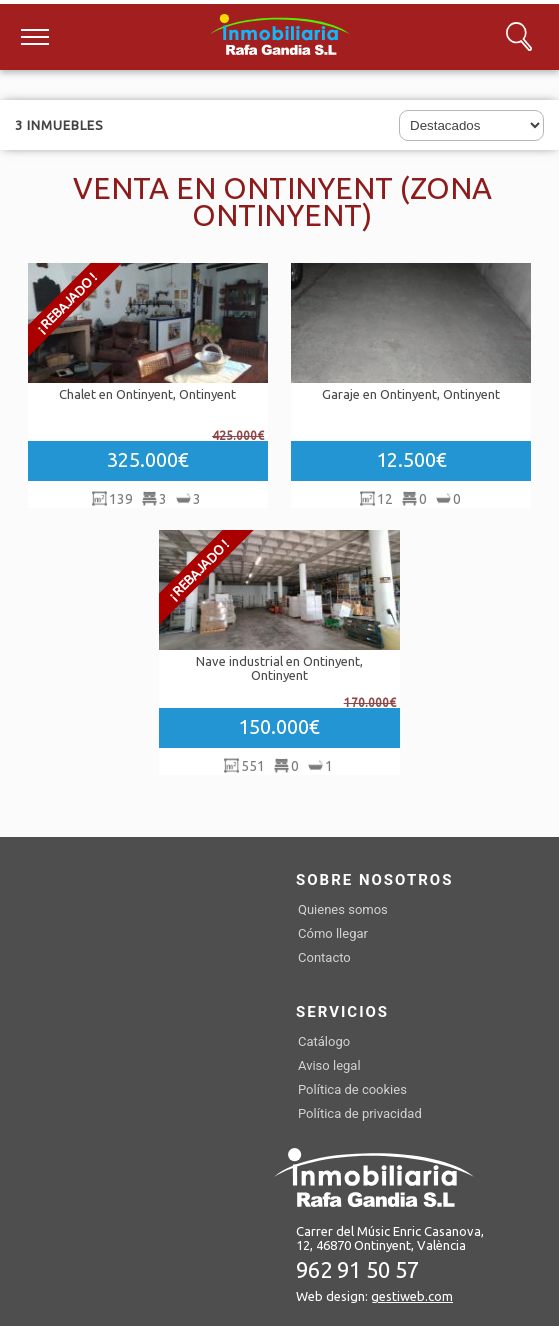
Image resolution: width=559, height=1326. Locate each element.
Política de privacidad (360, 1113)
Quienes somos (343, 909)
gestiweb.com (412, 1296)
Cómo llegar (333, 933)
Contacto (324, 957)
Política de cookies (352, 1089)
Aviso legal (329, 1065)
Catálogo (324, 1041)
